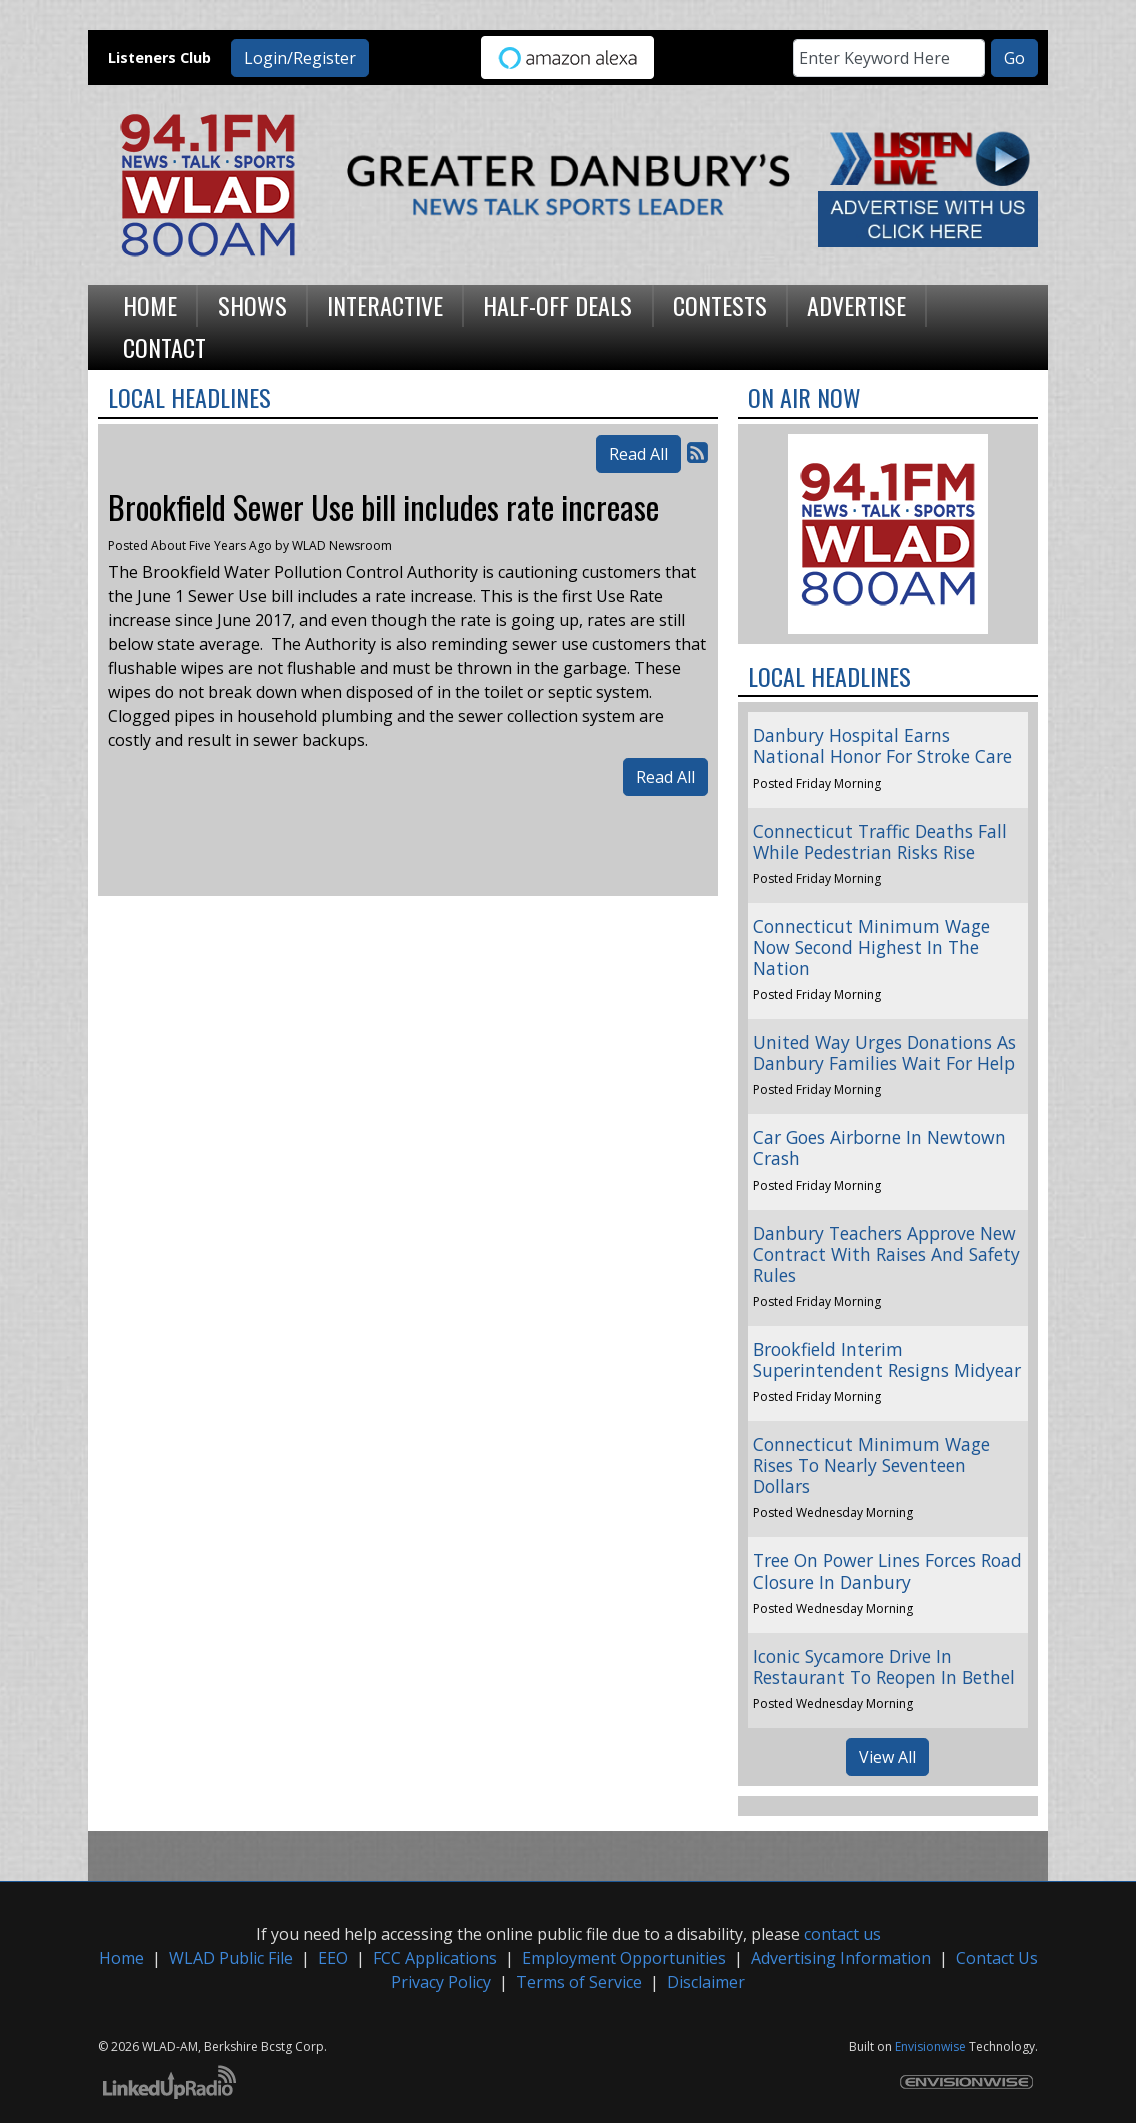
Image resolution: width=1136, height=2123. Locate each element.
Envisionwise (930, 2046)
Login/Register (300, 58)
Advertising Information (841, 1958)
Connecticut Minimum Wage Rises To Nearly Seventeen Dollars (871, 1465)
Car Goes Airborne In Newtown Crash (879, 1147)
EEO (333, 1958)
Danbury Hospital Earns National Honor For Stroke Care (882, 745)
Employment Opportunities (624, 1958)
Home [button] (150, 305)
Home (121, 1958)
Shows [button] (252, 305)
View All (887, 1757)
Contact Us (997, 1958)
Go (1014, 58)
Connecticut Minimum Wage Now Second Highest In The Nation (871, 947)
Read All (638, 454)
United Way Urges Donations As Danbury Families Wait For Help (884, 1052)
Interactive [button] (385, 305)
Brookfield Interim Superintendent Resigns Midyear (887, 1359)
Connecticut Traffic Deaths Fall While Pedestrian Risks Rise (880, 841)
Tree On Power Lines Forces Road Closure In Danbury (887, 1570)
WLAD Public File (231, 1958)
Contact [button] (164, 347)
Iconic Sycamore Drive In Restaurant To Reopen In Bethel (884, 1666)
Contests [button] (720, 305)
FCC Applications (435, 1958)
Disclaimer (706, 1982)
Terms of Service (579, 1982)
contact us (842, 1934)
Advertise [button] (856, 305)
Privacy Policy (441, 1982)
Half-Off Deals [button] (557, 305)
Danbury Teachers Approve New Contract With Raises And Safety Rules (886, 1254)
